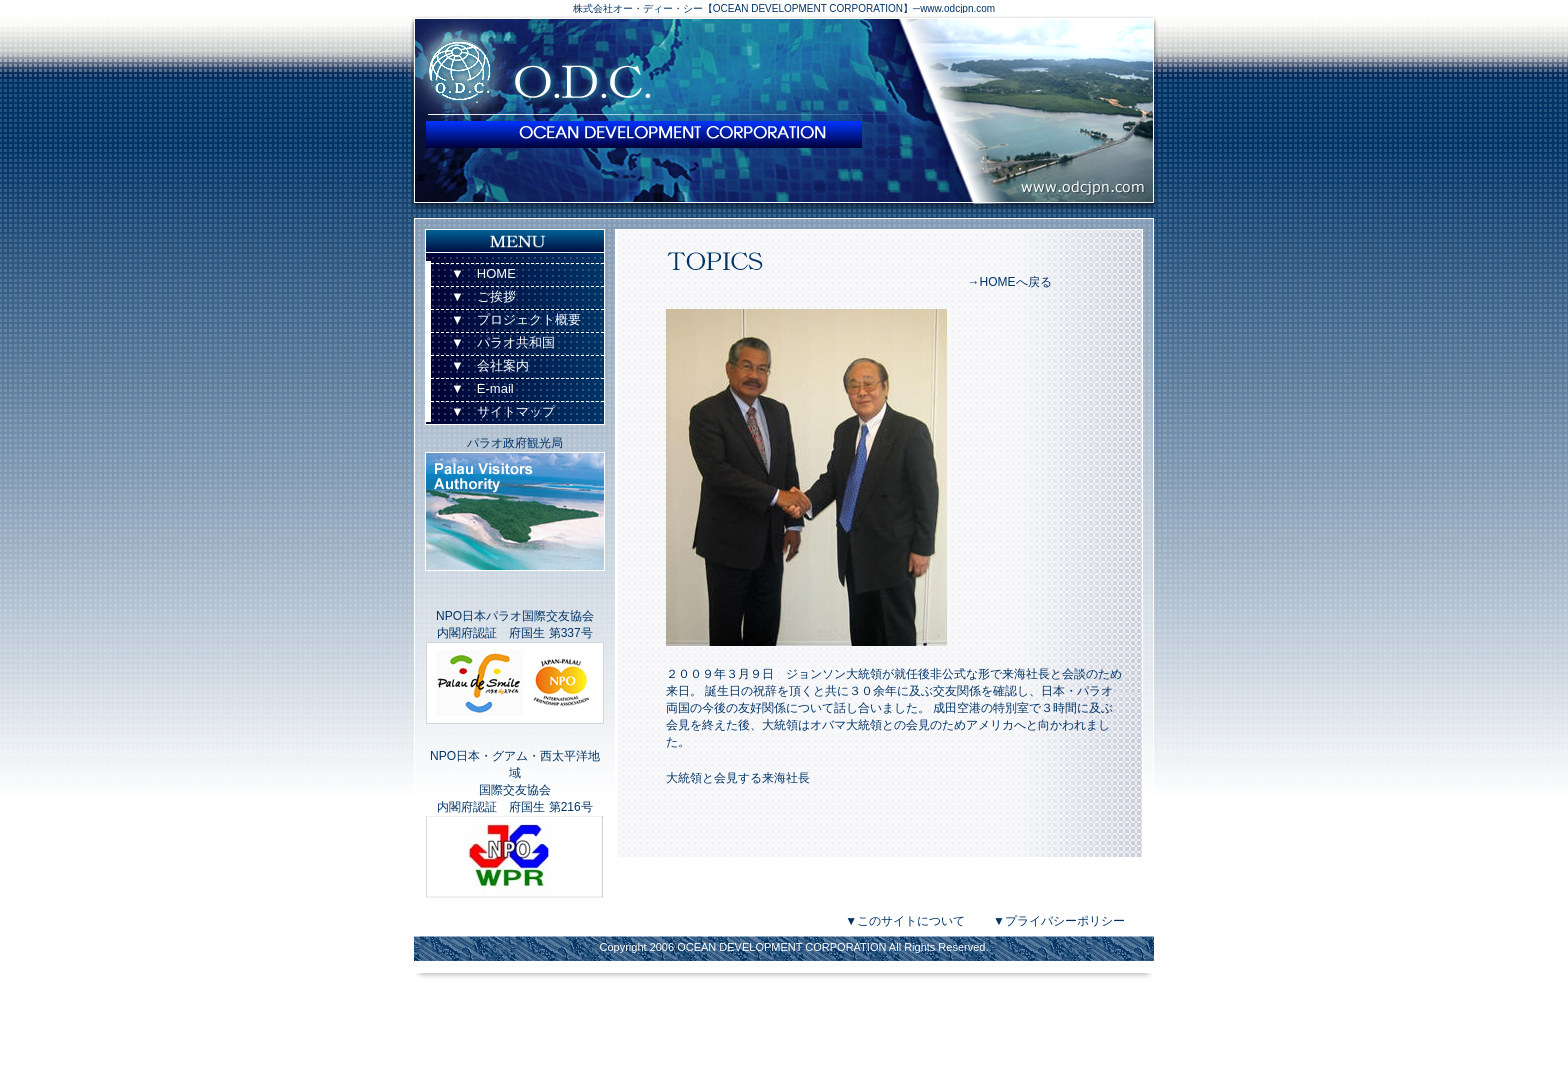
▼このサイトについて (905, 921)
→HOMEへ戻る (1010, 282)
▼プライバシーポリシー (1059, 921)
